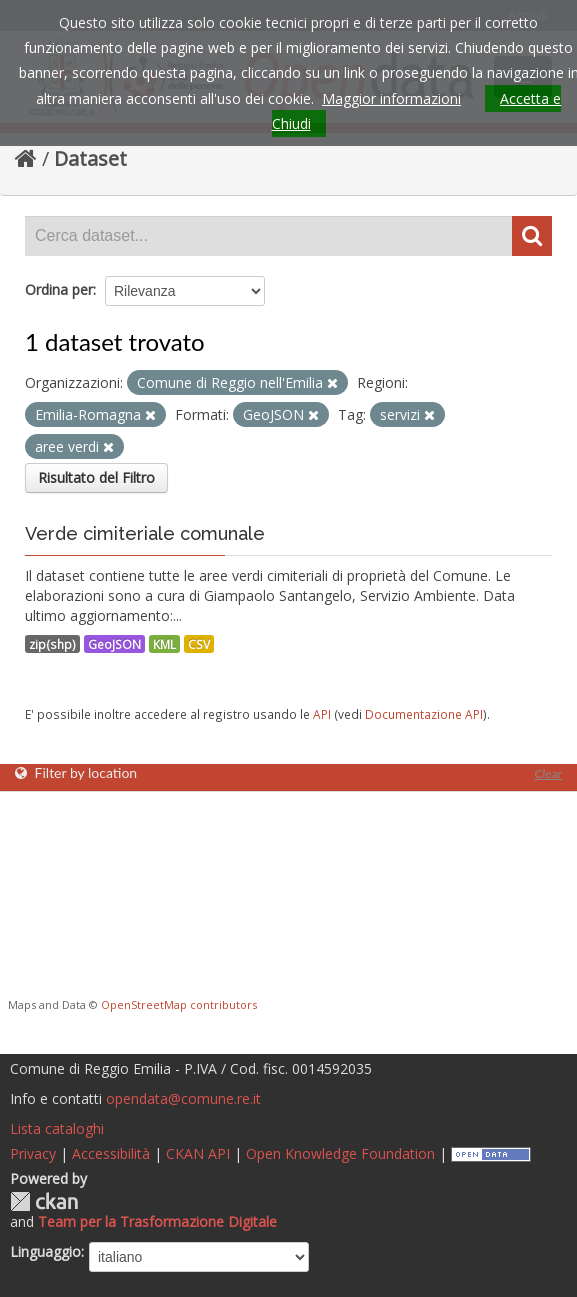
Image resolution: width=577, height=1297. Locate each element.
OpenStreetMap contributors (179, 1004)
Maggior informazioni (391, 98)
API (322, 714)
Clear (548, 773)
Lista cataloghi (57, 1128)
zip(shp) (52, 644)
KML (164, 644)
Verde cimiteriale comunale (145, 533)
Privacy (33, 1153)
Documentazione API (424, 714)
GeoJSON (114, 644)
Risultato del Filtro (96, 477)
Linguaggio (45, 1251)
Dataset (90, 158)
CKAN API (198, 1153)
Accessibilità (111, 1153)
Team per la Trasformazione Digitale (157, 1221)
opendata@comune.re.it (183, 1098)
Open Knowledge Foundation (340, 1153)
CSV (199, 644)
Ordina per (59, 289)
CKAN (44, 1201)
